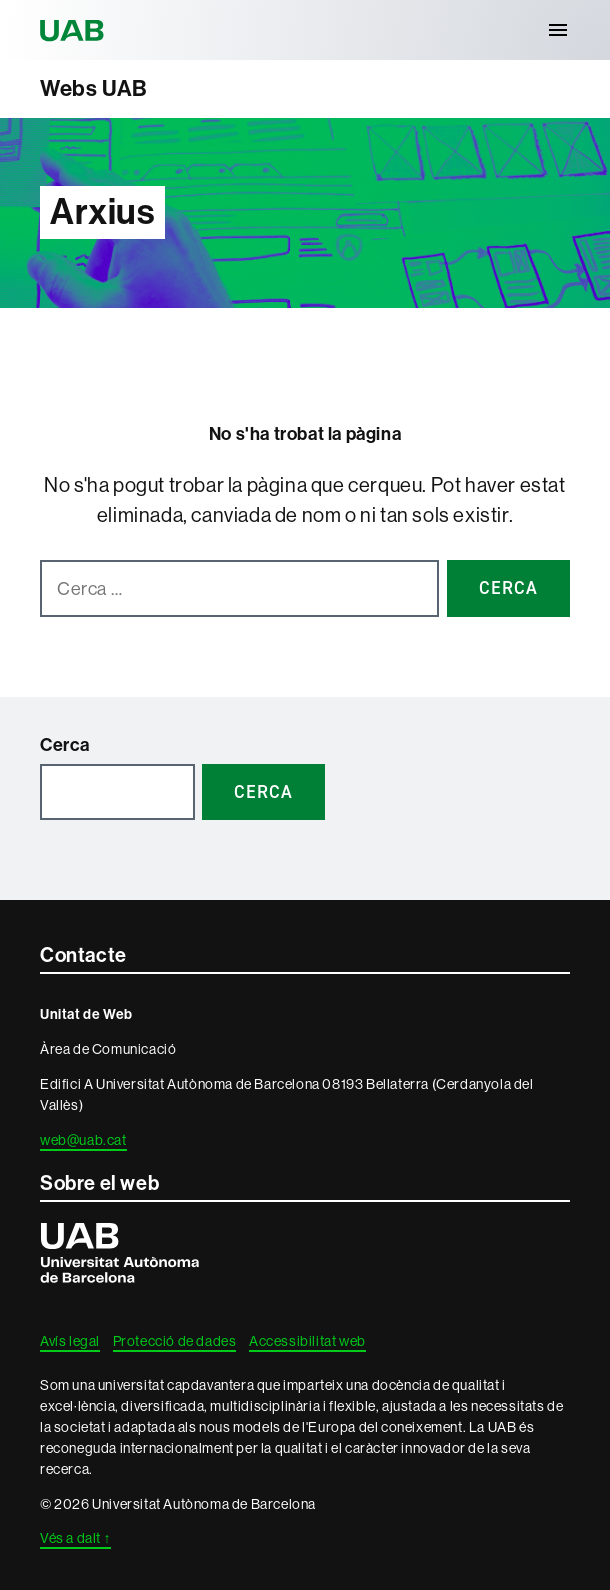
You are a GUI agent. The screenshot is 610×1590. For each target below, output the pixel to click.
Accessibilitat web (307, 1341)
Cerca (65, 745)
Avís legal (70, 1341)
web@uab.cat (83, 1140)
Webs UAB (94, 88)
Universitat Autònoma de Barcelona (75, 30)
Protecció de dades (175, 1341)
